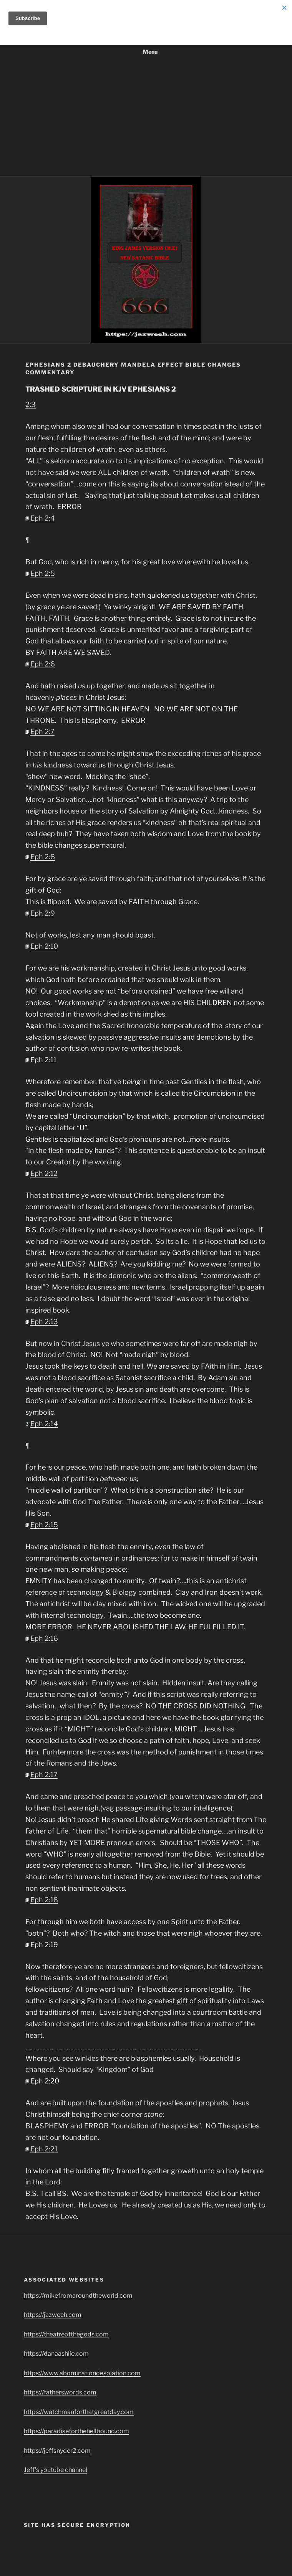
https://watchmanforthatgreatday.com (79, 2412)
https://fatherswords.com (60, 2392)
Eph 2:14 (44, 1424)
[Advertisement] (146, 118)
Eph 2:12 (44, 1173)
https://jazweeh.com (52, 2314)
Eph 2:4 (42, 518)
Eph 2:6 (42, 664)
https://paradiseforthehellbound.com (76, 2431)
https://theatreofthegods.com (66, 2334)
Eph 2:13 (44, 1322)
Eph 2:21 (44, 2149)
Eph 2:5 (42, 573)
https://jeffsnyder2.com (57, 2450)
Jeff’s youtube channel (55, 2469)
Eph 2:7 (42, 731)
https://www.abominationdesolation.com (82, 2373)
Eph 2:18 (44, 1900)
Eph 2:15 (44, 1525)
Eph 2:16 (44, 1638)
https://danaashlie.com (56, 2353)
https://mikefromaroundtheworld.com (78, 2295)
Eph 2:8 (42, 857)
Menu (146, 51)
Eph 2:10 (44, 946)
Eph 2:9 (42, 913)
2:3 (30, 404)
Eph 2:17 (44, 1775)
